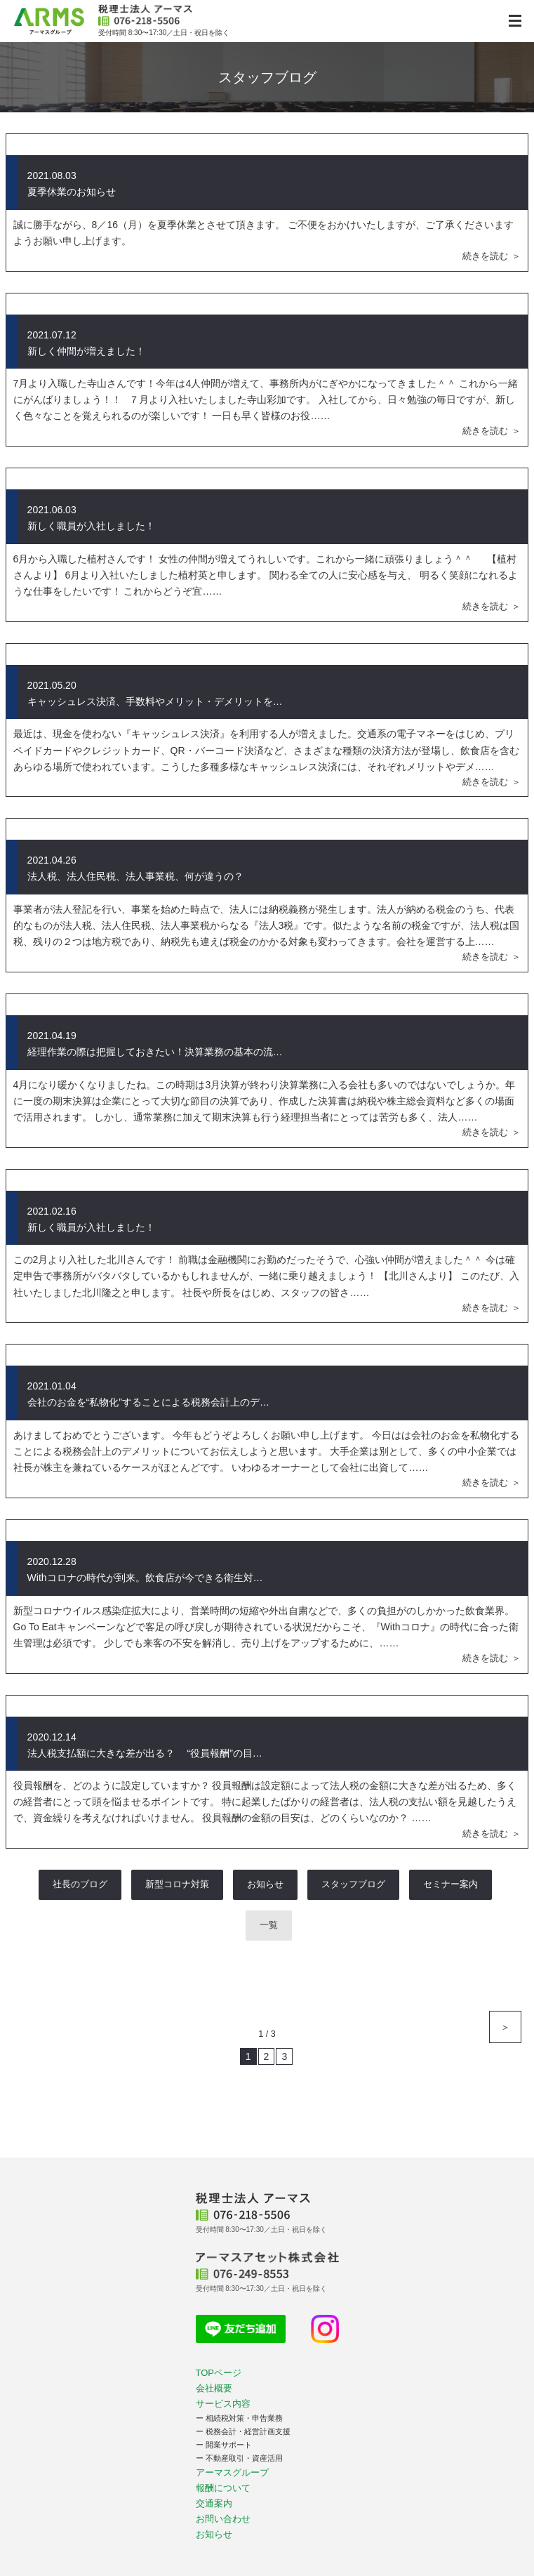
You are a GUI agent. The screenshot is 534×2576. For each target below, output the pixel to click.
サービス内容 (223, 2403)
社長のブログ (80, 1884)
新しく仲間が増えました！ (86, 351)
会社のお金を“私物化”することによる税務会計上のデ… (148, 1402)
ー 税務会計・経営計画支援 (243, 2431)
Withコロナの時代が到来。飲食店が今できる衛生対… (145, 1577)
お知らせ (265, 1884)
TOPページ (219, 2372)
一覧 (269, 1925)
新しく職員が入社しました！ (91, 525)
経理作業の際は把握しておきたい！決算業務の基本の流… (155, 1051)
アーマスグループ (232, 2472)
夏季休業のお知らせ (71, 191)
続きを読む (485, 256)
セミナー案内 (450, 1884)
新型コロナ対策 (177, 1884)
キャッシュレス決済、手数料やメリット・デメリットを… (155, 701)
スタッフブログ (353, 1884)
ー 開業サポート (224, 2444)
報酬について (223, 2488)
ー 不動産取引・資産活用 (239, 2458)
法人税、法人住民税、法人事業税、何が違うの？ (135, 876)
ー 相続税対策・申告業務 (239, 2418)
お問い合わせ (223, 2519)
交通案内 (214, 2503)
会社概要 (214, 2388)
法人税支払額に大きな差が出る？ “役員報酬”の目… (144, 1753)
